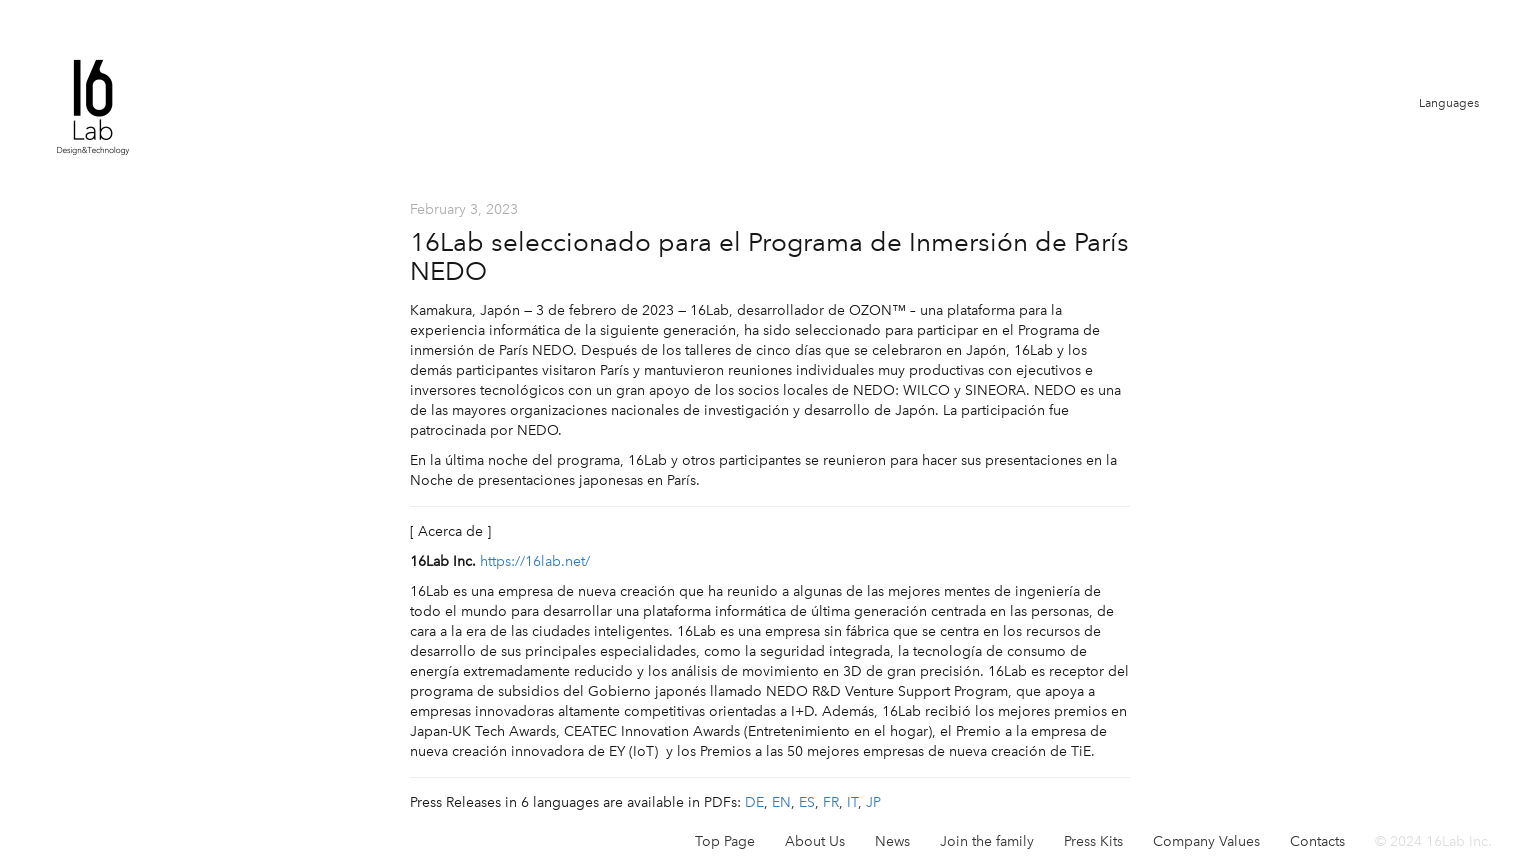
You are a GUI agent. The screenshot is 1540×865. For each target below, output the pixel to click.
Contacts (1317, 841)
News (892, 841)
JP (873, 802)
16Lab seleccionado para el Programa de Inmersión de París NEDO (769, 256)
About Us (815, 841)
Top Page (725, 841)
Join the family (987, 841)
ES (807, 802)
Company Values (1206, 841)
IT (852, 802)
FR (831, 802)
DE (754, 802)
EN (781, 802)
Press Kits (1093, 841)
